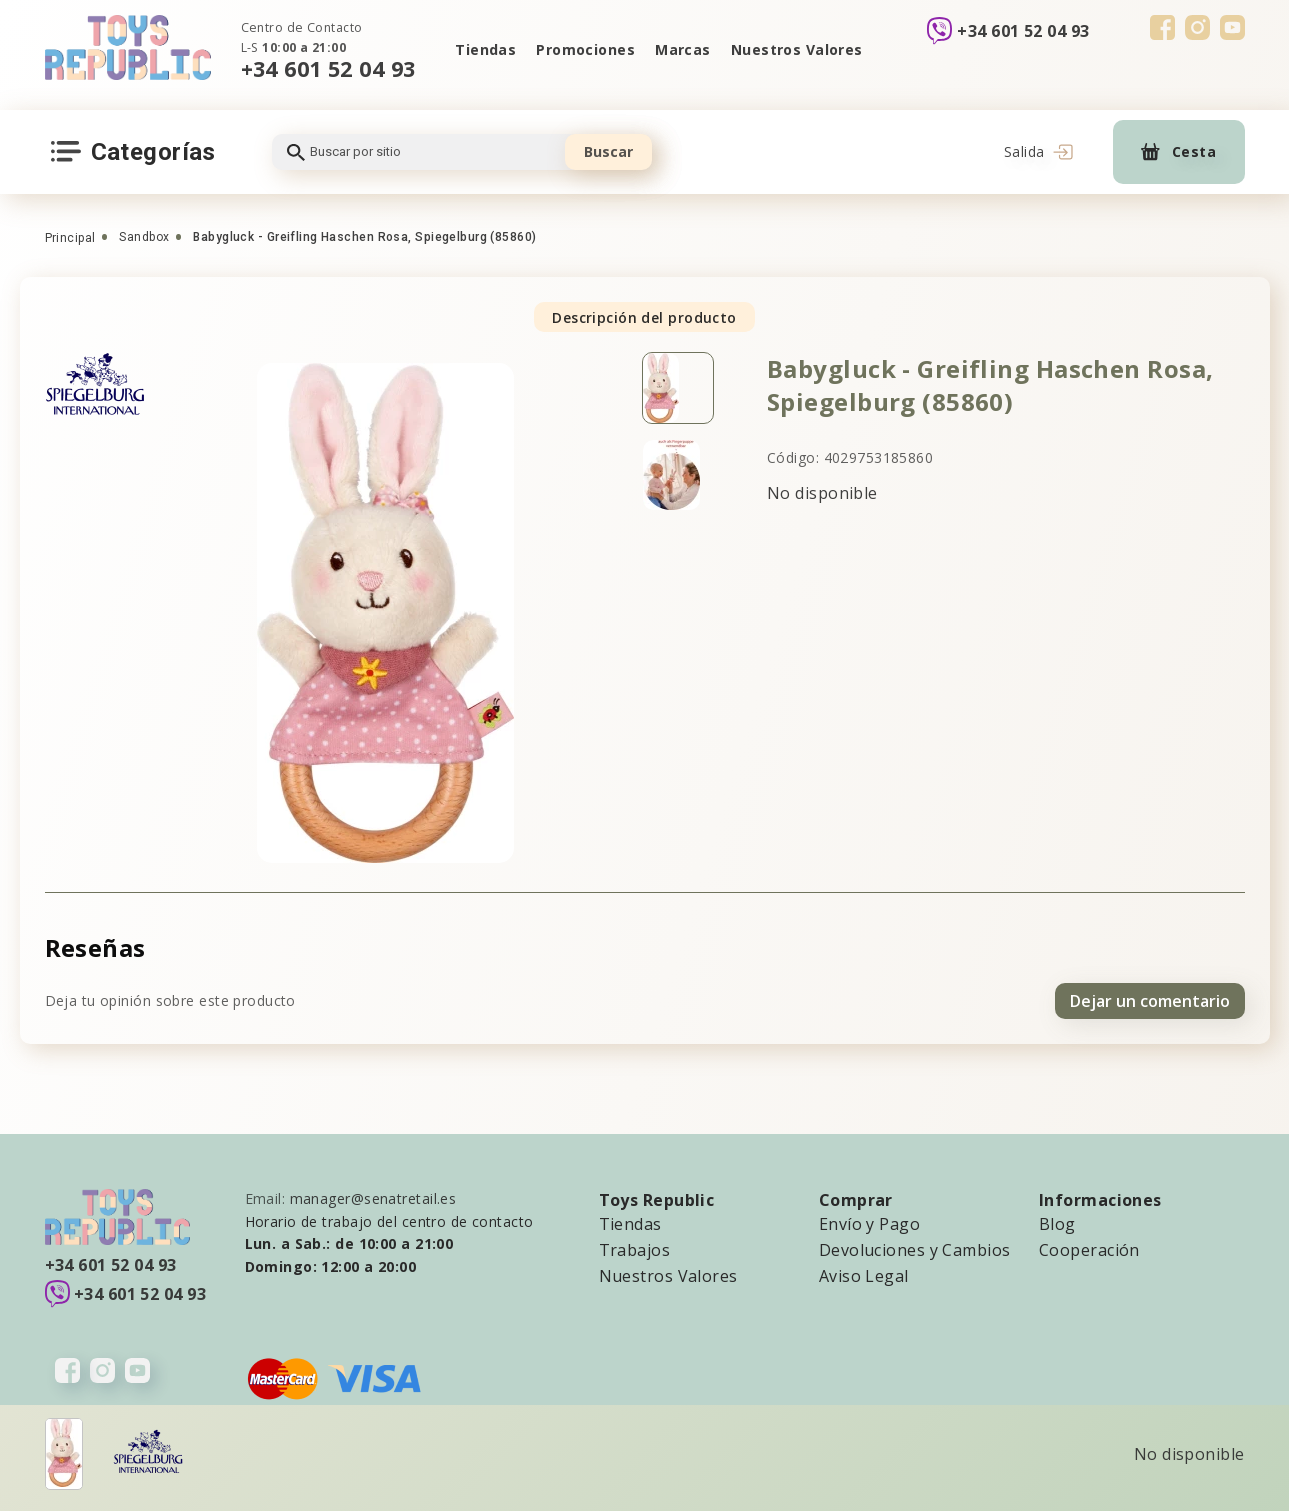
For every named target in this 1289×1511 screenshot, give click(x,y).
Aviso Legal (864, 1276)
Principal (70, 238)
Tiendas (485, 49)
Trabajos (635, 1250)
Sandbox (144, 237)
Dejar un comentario (1150, 1001)
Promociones (585, 49)
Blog (1057, 1224)
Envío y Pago (869, 1224)
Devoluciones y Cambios (915, 1250)
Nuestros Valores (797, 49)
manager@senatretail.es (373, 1198)
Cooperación (1089, 1250)
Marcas (683, 49)
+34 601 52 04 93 (328, 68)
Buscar (608, 151)
